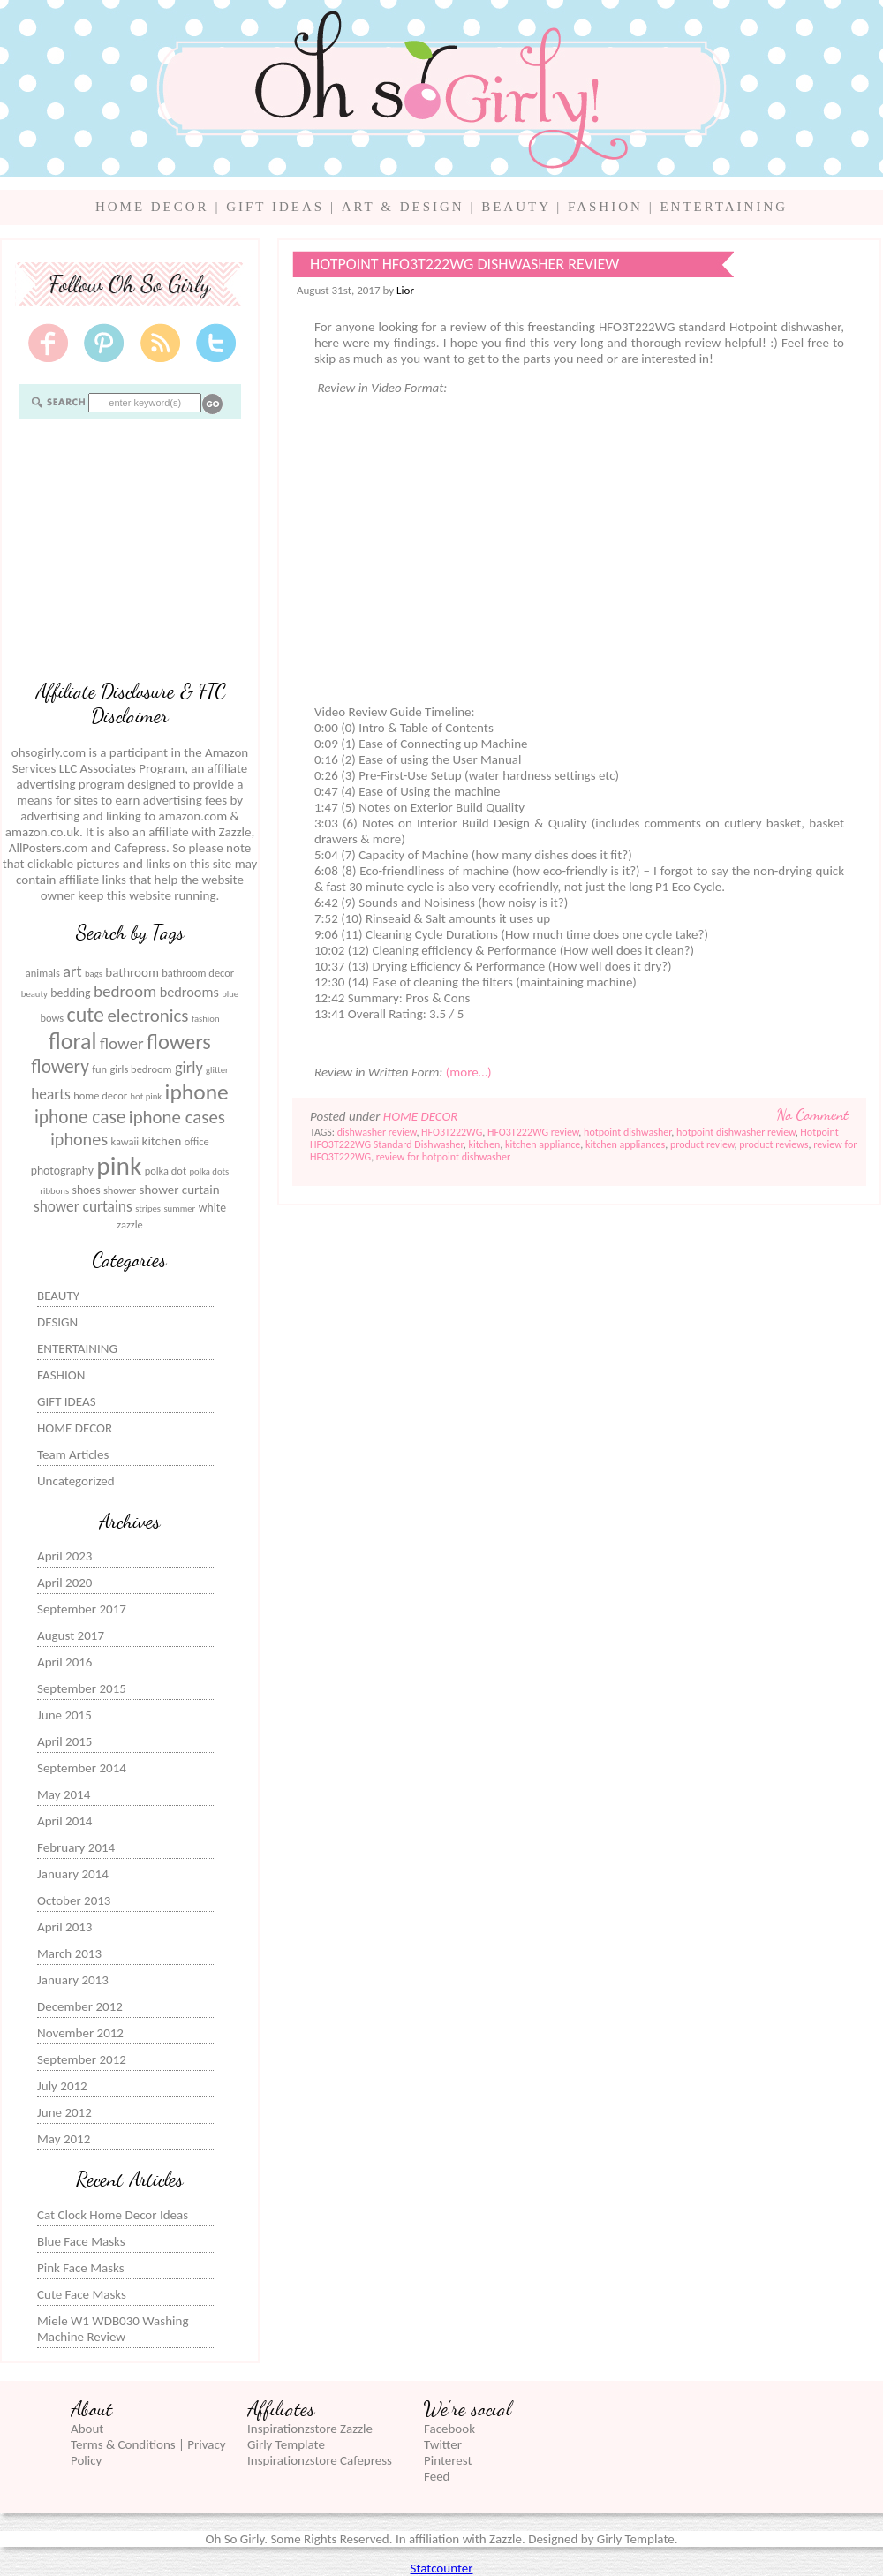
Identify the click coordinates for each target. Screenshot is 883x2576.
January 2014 (73, 1874)
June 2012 (64, 2112)
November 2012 (80, 2033)
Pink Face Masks (81, 2268)
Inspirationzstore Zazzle (310, 2428)
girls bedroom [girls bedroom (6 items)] (141, 1069)
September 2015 (81, 1688)
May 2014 (63, 1794)
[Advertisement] (129, 548)
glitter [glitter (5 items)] (217, 1070)
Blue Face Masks (81, 2241)
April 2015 (64, 1741)
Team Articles (73, 1454)
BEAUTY (515, 207)
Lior (405, 290)
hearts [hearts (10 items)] (51, 1094)
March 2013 (69, 1953)
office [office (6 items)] (197, 1141)
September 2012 (81, 2059)
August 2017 (70, 1635)
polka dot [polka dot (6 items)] (165, 1170)
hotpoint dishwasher (627, 1132)
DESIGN (57, 1322)
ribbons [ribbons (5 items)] (54, 1191)
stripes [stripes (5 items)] (148, 1208)
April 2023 (64, 1556)
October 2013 (73, 1900)
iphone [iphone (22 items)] (197, 1092)
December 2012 (80, 2006)
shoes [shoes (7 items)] (86, 1189)
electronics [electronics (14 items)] (147, 1015)
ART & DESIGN (403, 207)
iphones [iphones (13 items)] (79, 1139)
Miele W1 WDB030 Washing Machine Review (112, 2329)
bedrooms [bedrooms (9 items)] (189, 992)
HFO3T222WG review (532, 1132)
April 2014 (64, 1821)
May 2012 (63, 2139)
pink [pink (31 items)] (118, 1166)
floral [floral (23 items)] (72, 1041)
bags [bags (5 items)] (93, 973)
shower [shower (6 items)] (119, 1190)
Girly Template (286, 2444)
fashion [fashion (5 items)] (206, 1018)
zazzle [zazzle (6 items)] (130, 1224)
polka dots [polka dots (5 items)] (209, 1171)
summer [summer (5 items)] (179, 1208)
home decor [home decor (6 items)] (100, 1095)
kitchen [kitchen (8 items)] (162, 1141)
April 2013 (64, 1927)
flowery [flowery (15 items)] (60, 1066)
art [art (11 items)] (72, 971)
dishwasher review (377, 1132)
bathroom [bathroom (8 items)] (132, 972)
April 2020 (64, 1582)
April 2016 (64, 1662)
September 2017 (81, 1609)
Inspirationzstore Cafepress (319, 2460)
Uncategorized (76, 1481)
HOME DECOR (152, 207)
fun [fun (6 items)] (99, 1069)
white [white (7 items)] (212, 1207)
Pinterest (448, 2460)
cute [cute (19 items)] (85, 1014)
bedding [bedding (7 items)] (70, 993)
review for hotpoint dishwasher (443, 1157)
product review (702, 1144)
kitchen (484, 1144)
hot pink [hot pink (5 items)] (146, 1096)
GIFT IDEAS (275, 207)
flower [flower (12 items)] (122, 1043)
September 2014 (81, 1768)
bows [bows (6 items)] (52, 1017)
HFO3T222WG (451, 1132)
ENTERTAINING (724, 207)
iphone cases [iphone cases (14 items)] (177, 1117)
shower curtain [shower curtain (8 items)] (180, 1189)
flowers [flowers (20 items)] (179, 1042)
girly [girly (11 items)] (189, 1067)
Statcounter (442, 2568)
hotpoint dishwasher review (736, 1132)
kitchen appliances (625, 1144)
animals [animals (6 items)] (43, 972)
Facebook (449, 2428)
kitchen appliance (542, 1144)
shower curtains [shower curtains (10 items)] (83, 1206)
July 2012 (62, 2086)
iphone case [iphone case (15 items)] (80, 1117)
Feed (436, 2476)
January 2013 (73, 1980)
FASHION (605, 207)
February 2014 (76, 1847)
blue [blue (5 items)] (230, 994)
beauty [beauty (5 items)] (34, 994)
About (87, 2428)
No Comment (813, 1114)
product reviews (773, 1144)
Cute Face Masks (81, 2294)
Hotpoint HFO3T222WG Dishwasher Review (464, 264)
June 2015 (64, 1715)
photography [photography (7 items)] (62, 1170)
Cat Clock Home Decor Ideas (112, 2215)
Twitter (443, 2444)
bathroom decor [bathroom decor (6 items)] (198, 972)
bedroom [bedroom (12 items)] (125, 991)
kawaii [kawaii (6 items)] (124, 1141)
